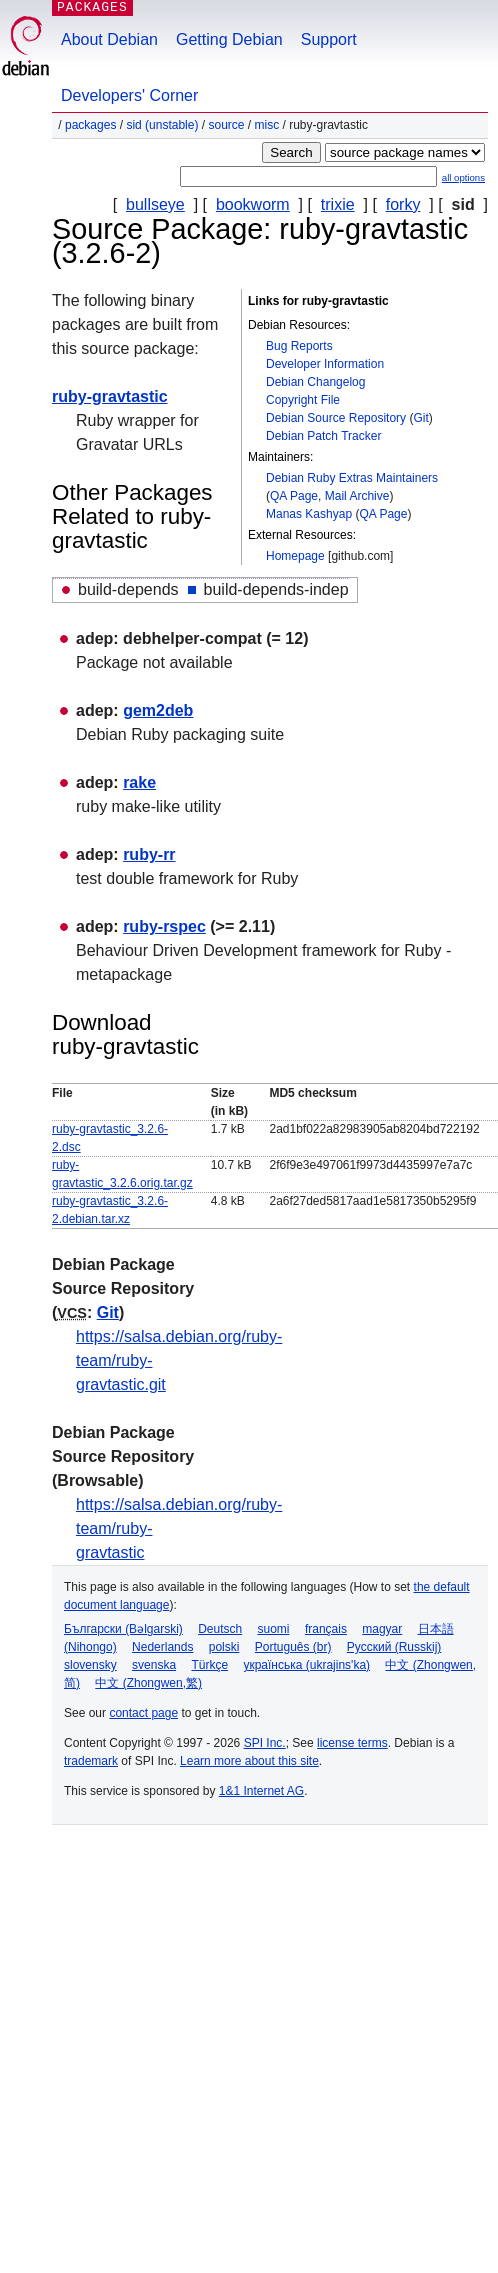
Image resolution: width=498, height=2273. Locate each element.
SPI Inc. (265, 1743)
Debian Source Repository (336, 418)
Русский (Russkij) (394, 1647)
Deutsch (220, 1629)
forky (403, 204)
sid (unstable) (162, 125)
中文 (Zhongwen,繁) (148, 1683)
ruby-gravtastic (110, 396)
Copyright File (303, 400)
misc (267, 125)
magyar (382, 1629)
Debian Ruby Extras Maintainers (352, 478)
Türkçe (209, 1665)
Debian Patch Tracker (323, 436)
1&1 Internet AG (261, 1791)
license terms (352, 1743)
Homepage (295, 556)
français (326, 1629)
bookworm (253, 204)
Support (329, 39)
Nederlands (162, 1647)
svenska (154, 1665)
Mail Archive (357, 496)
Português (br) (293, 1647)
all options (463, 177)
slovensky (90, 1665)
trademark (91, 1761)
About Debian (109, 39)
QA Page (294, 496)
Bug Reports (299, 346)
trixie (338, 204)
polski (224, 1647)
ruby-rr (149, 854)
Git (420, 418)
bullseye (155, 204)
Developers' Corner (129, 95)
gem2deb (158, 710)
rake (139, 782)
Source (226, 125)
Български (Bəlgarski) (123, 1629)
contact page (143, 1713)
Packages (90, 125)
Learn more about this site (249, 1761)
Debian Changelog (315, 382)
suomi (274, 1629)
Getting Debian (229, 39)
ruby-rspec (164, 926)
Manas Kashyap (309, 514)
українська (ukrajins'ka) (306, 1665)
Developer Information (325, 364)
